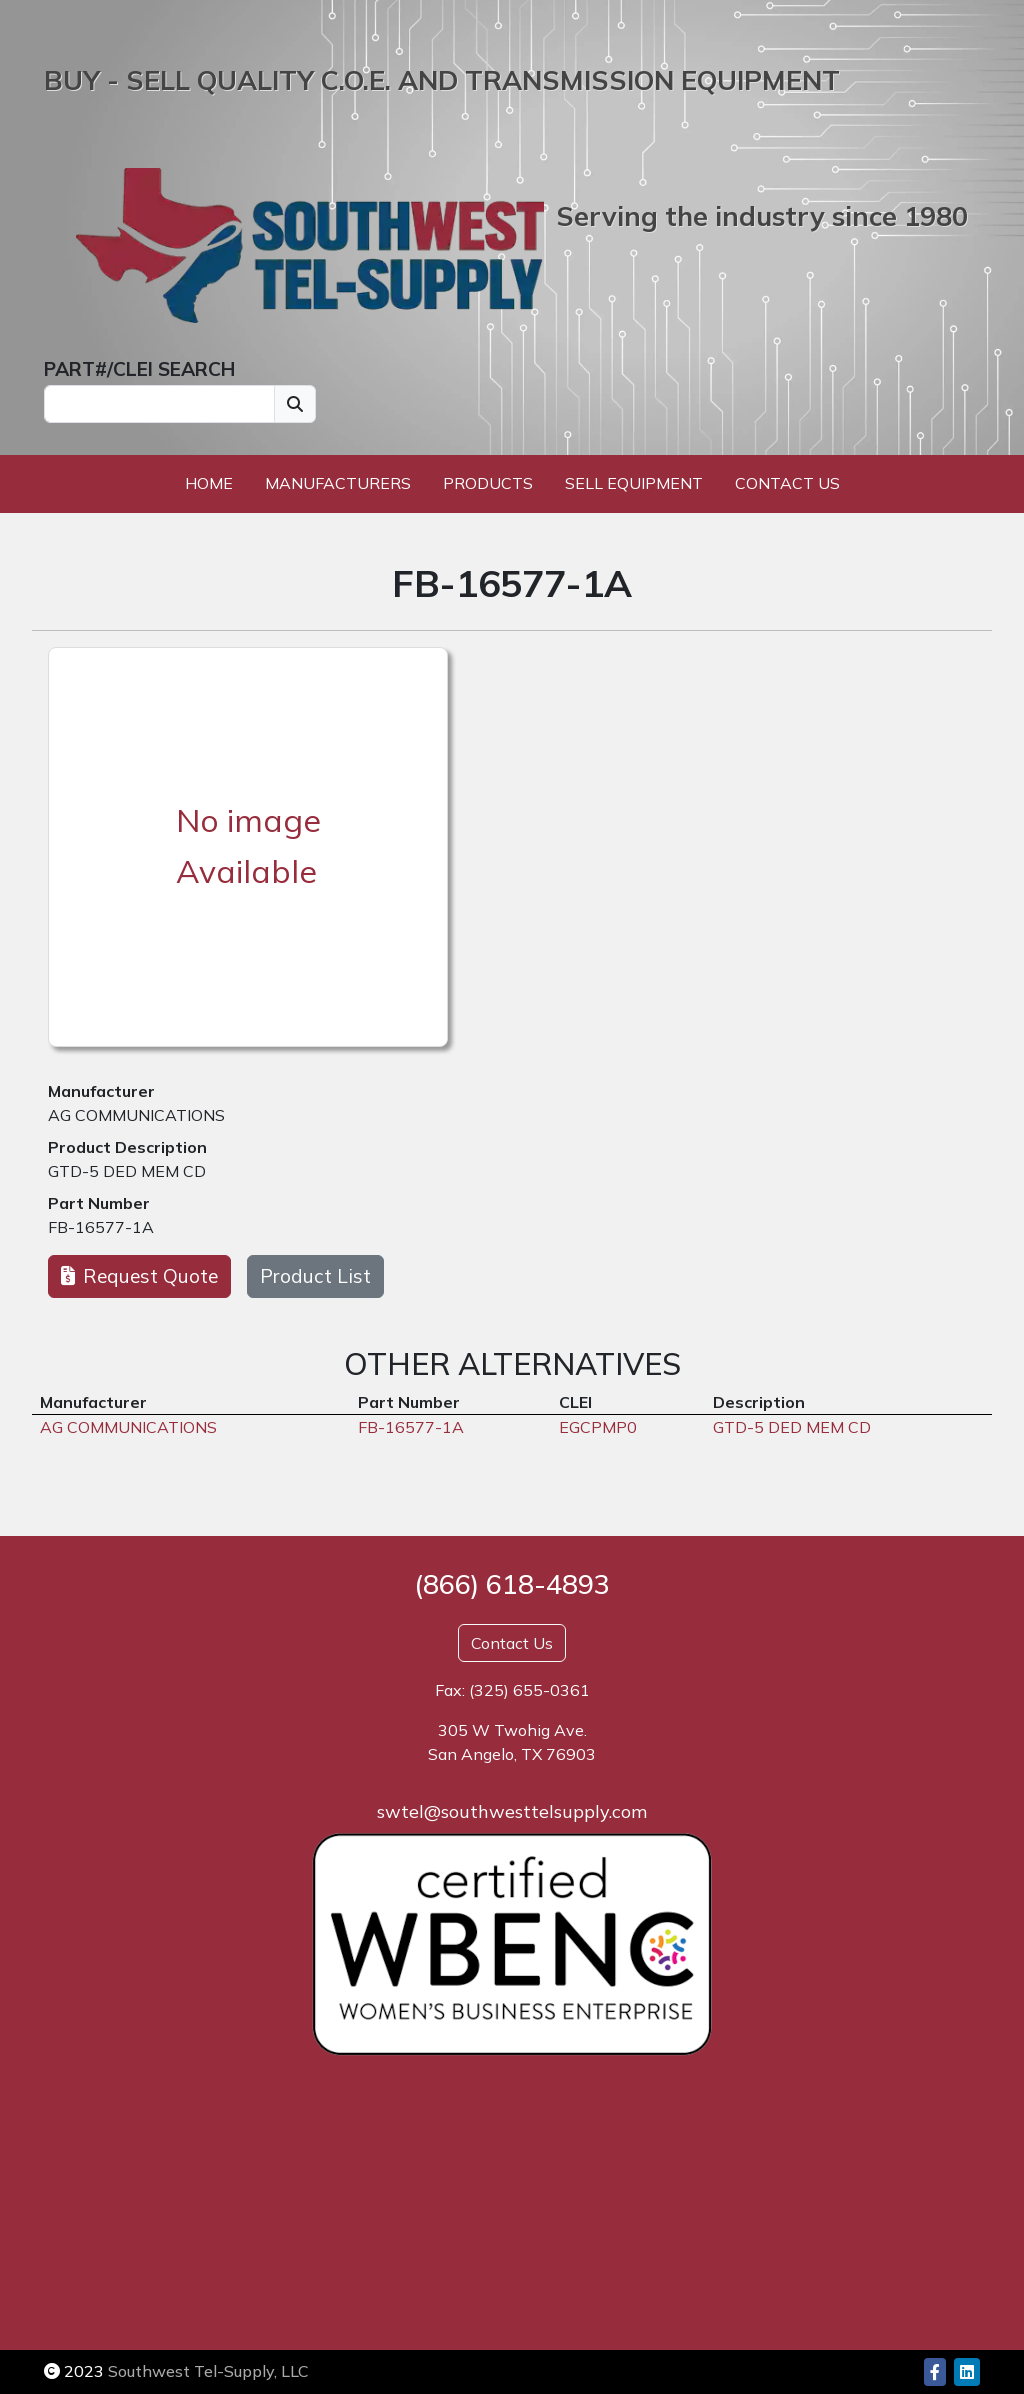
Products (488, 483)
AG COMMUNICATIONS (136, 1115)
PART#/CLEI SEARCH (139, 369)
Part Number (99, 1203)
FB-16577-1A (101, 1227)
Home (209, 483)
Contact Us (787, 483)
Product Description (127, 1147)
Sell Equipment (634, 483)
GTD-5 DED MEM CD (127, 1171)
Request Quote (139, 1276)
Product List (315, 1276)
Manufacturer (101, 1091)
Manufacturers (338, 483)
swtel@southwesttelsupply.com (512, 1811)
